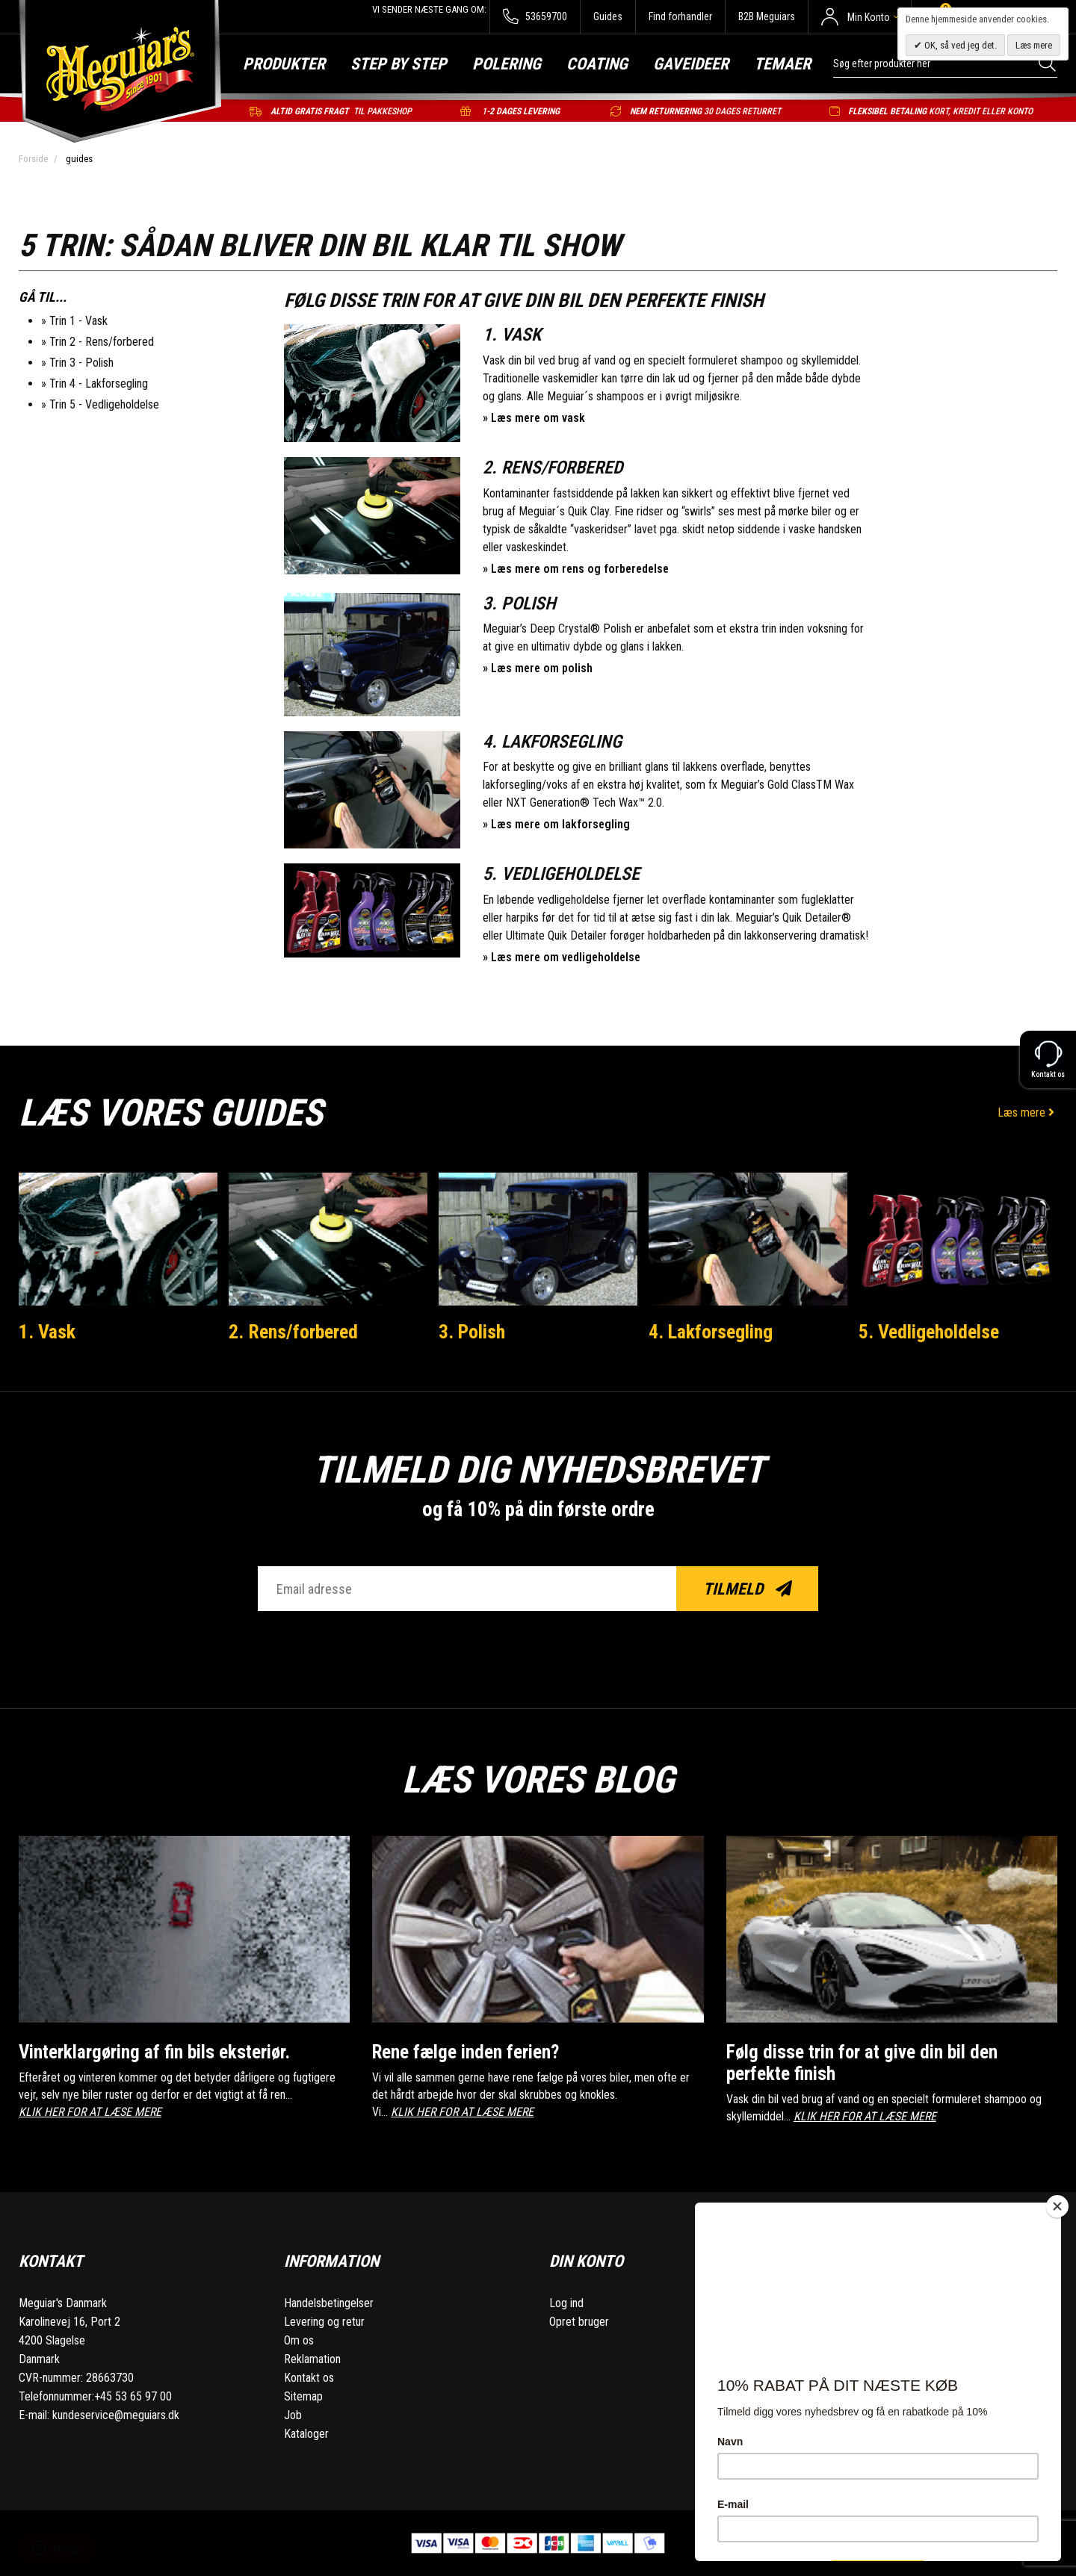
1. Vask (47, 1331)
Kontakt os (309, 2378)
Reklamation (312, 2359)
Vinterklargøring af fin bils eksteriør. (154, 2052)
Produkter (284, 64)
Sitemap (303, 2396)
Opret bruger (579, 2322)
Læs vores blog (538, 1779)
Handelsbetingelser (329, 2303)
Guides (607, 16)
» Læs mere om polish (538, 668)
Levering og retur (324, 2322)
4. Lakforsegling (711, 1331)
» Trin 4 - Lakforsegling (94, 383)
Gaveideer (691, 64)
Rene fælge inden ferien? (465, 2052)
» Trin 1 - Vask (74, 321)
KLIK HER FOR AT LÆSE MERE (90, 2112)
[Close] (1057, 2206)
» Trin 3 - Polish (77, 363)
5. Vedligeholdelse (929, 1331)
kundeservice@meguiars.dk (115, 2415)
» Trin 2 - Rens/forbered (97, 342)
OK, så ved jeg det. (959, 45)
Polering (506, 64)
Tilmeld (747, 1589)
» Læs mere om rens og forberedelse (576, 569)
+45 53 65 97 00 (133, 2396)
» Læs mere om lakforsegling (556, 824)
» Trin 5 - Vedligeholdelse (100, 404)
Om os (299, 2340)
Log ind (566, 2303)
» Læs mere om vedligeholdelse (561, 957)
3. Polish (472, 1331)
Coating (597, 64)
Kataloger (306, 2434)
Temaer (782, 64)
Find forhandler (680, 16)
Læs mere (1027, 1112)
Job (293, 2415)
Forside (33, 158)
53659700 (534, 17)
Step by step (398, 64)
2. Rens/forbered (293, 1331)
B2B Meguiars (766, 16)
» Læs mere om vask (534, 418)
